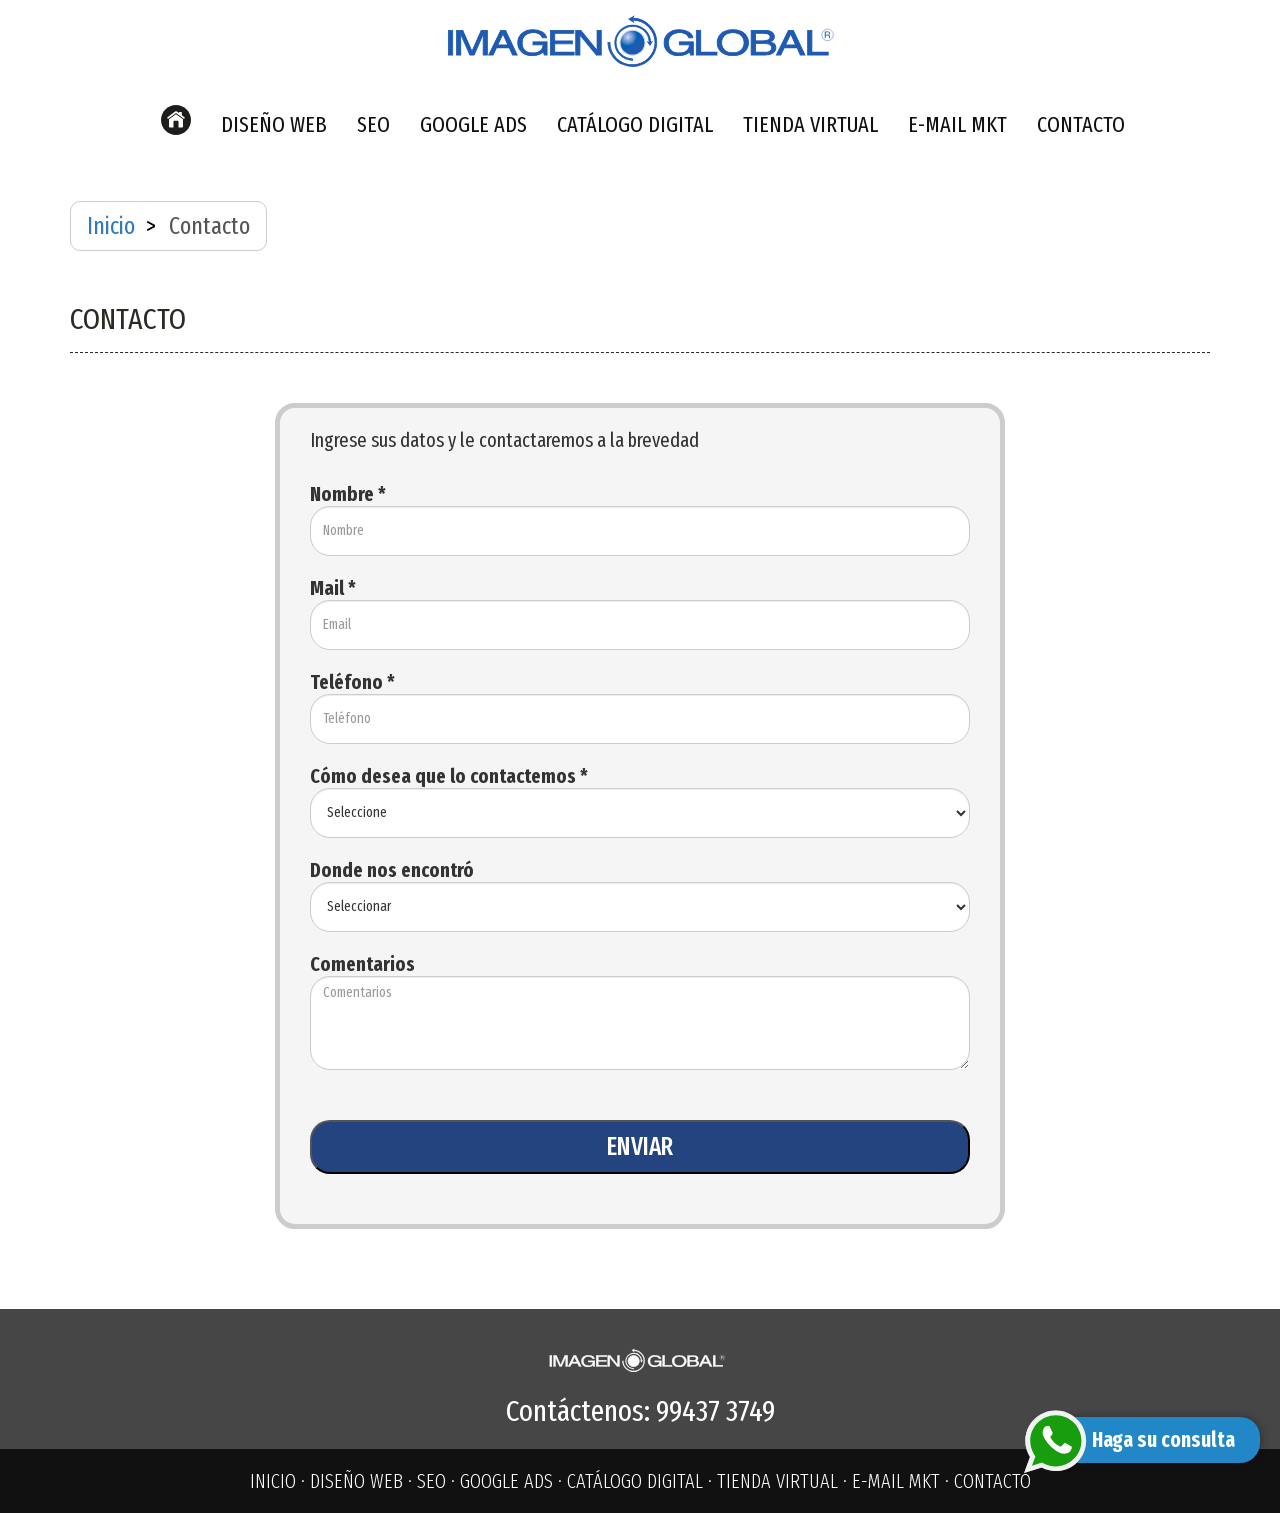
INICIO (273, 1481)
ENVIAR (640, 1147)
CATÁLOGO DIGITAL (635, 124)
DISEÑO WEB (274, 124)
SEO (373, 124)
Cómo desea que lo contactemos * (449, 776)
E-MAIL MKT (957, 124)
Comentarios (362, 964)
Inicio (111, 226)
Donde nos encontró (392, 870)
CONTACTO (1081, 124)
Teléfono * (352, 682)
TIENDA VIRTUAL (810, 124)
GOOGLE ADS (473, 124)
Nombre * (348, 494)
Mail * (333, 588)
